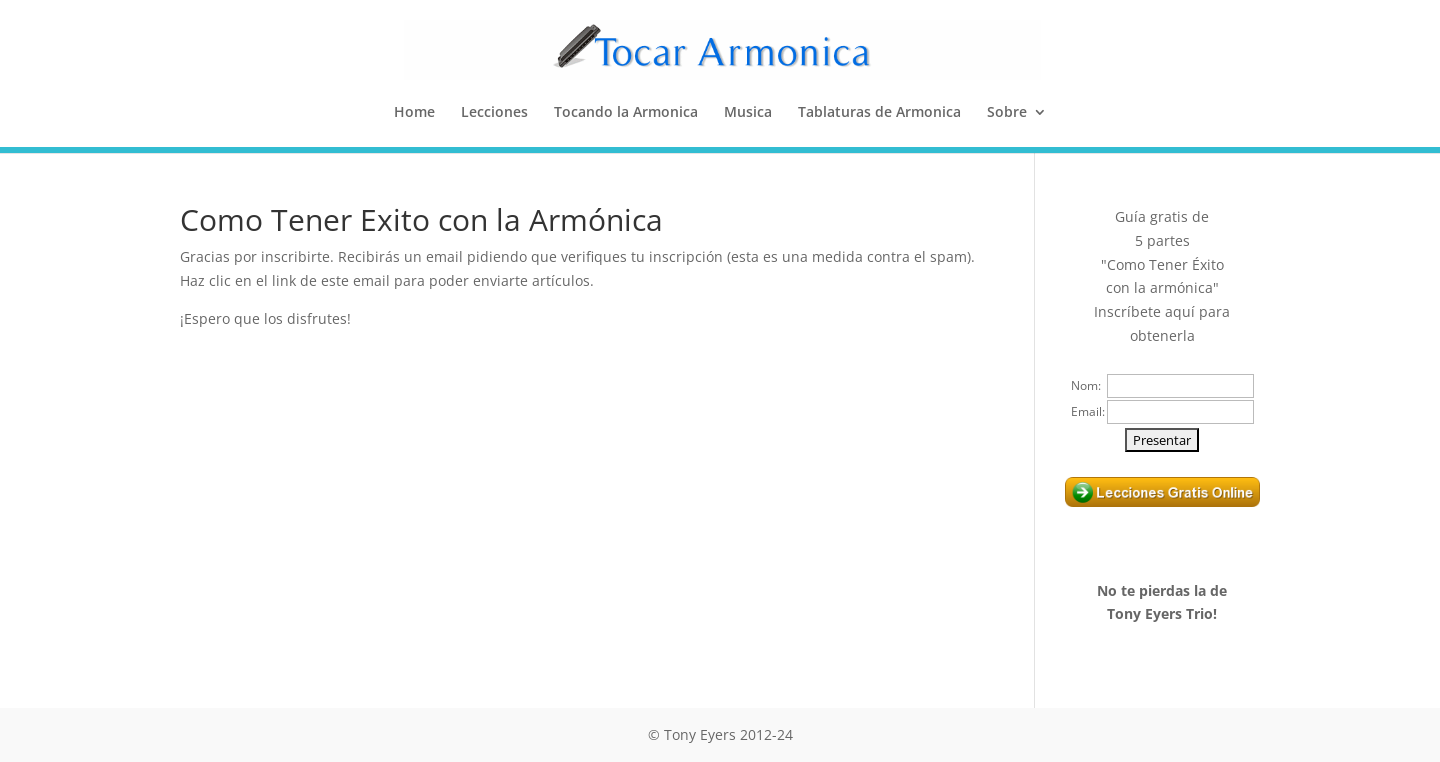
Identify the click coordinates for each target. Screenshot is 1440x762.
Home (414, 113)
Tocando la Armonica (626, 113)
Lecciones (494, 113)
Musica (748, 113)
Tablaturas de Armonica (879, 113)
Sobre (1007, 113)
